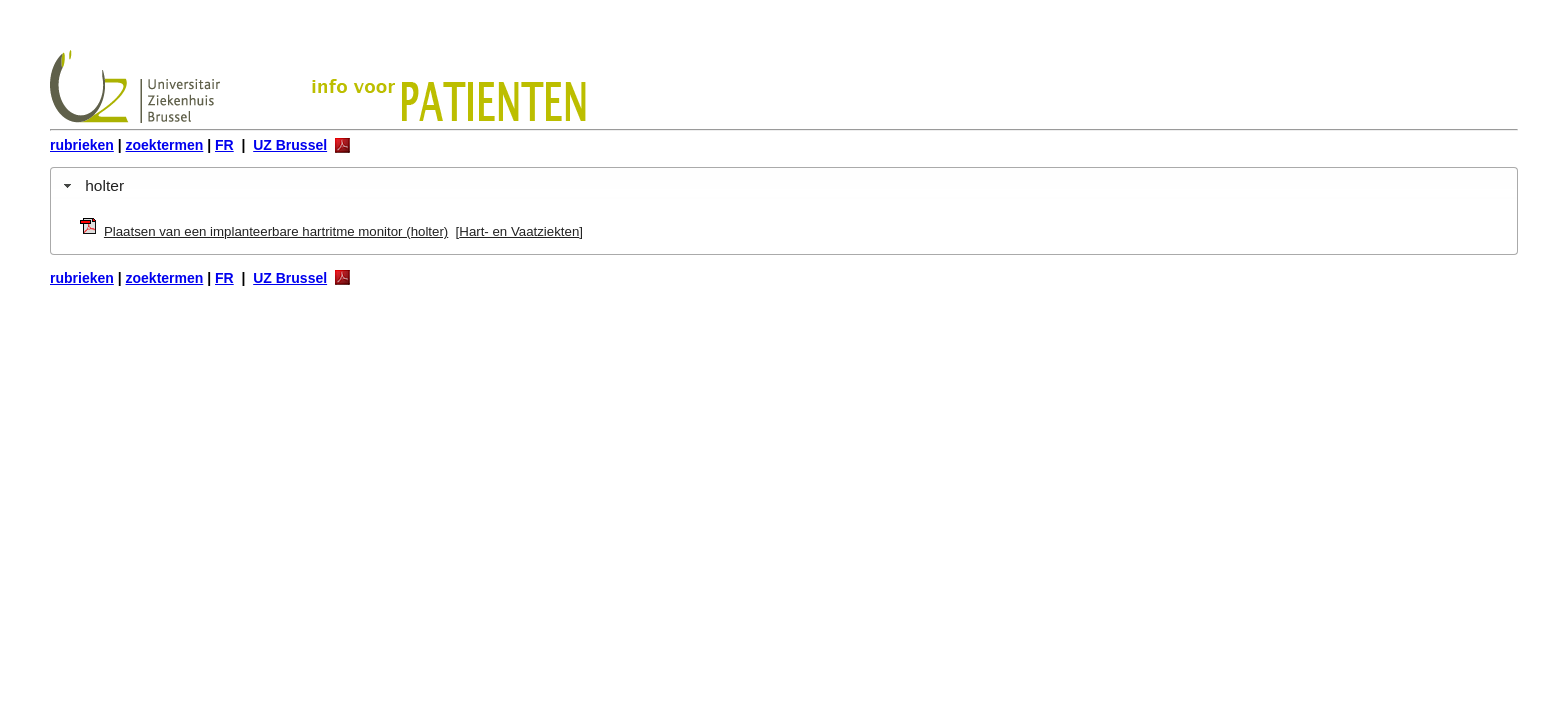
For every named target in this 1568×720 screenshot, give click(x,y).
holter (104, 185)
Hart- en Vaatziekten (519, 231)
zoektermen (165, 145)
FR (224, 145)
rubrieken (82, 145)
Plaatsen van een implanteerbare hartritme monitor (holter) (276, 231)
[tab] (784, 185)
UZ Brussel (290, 145)
